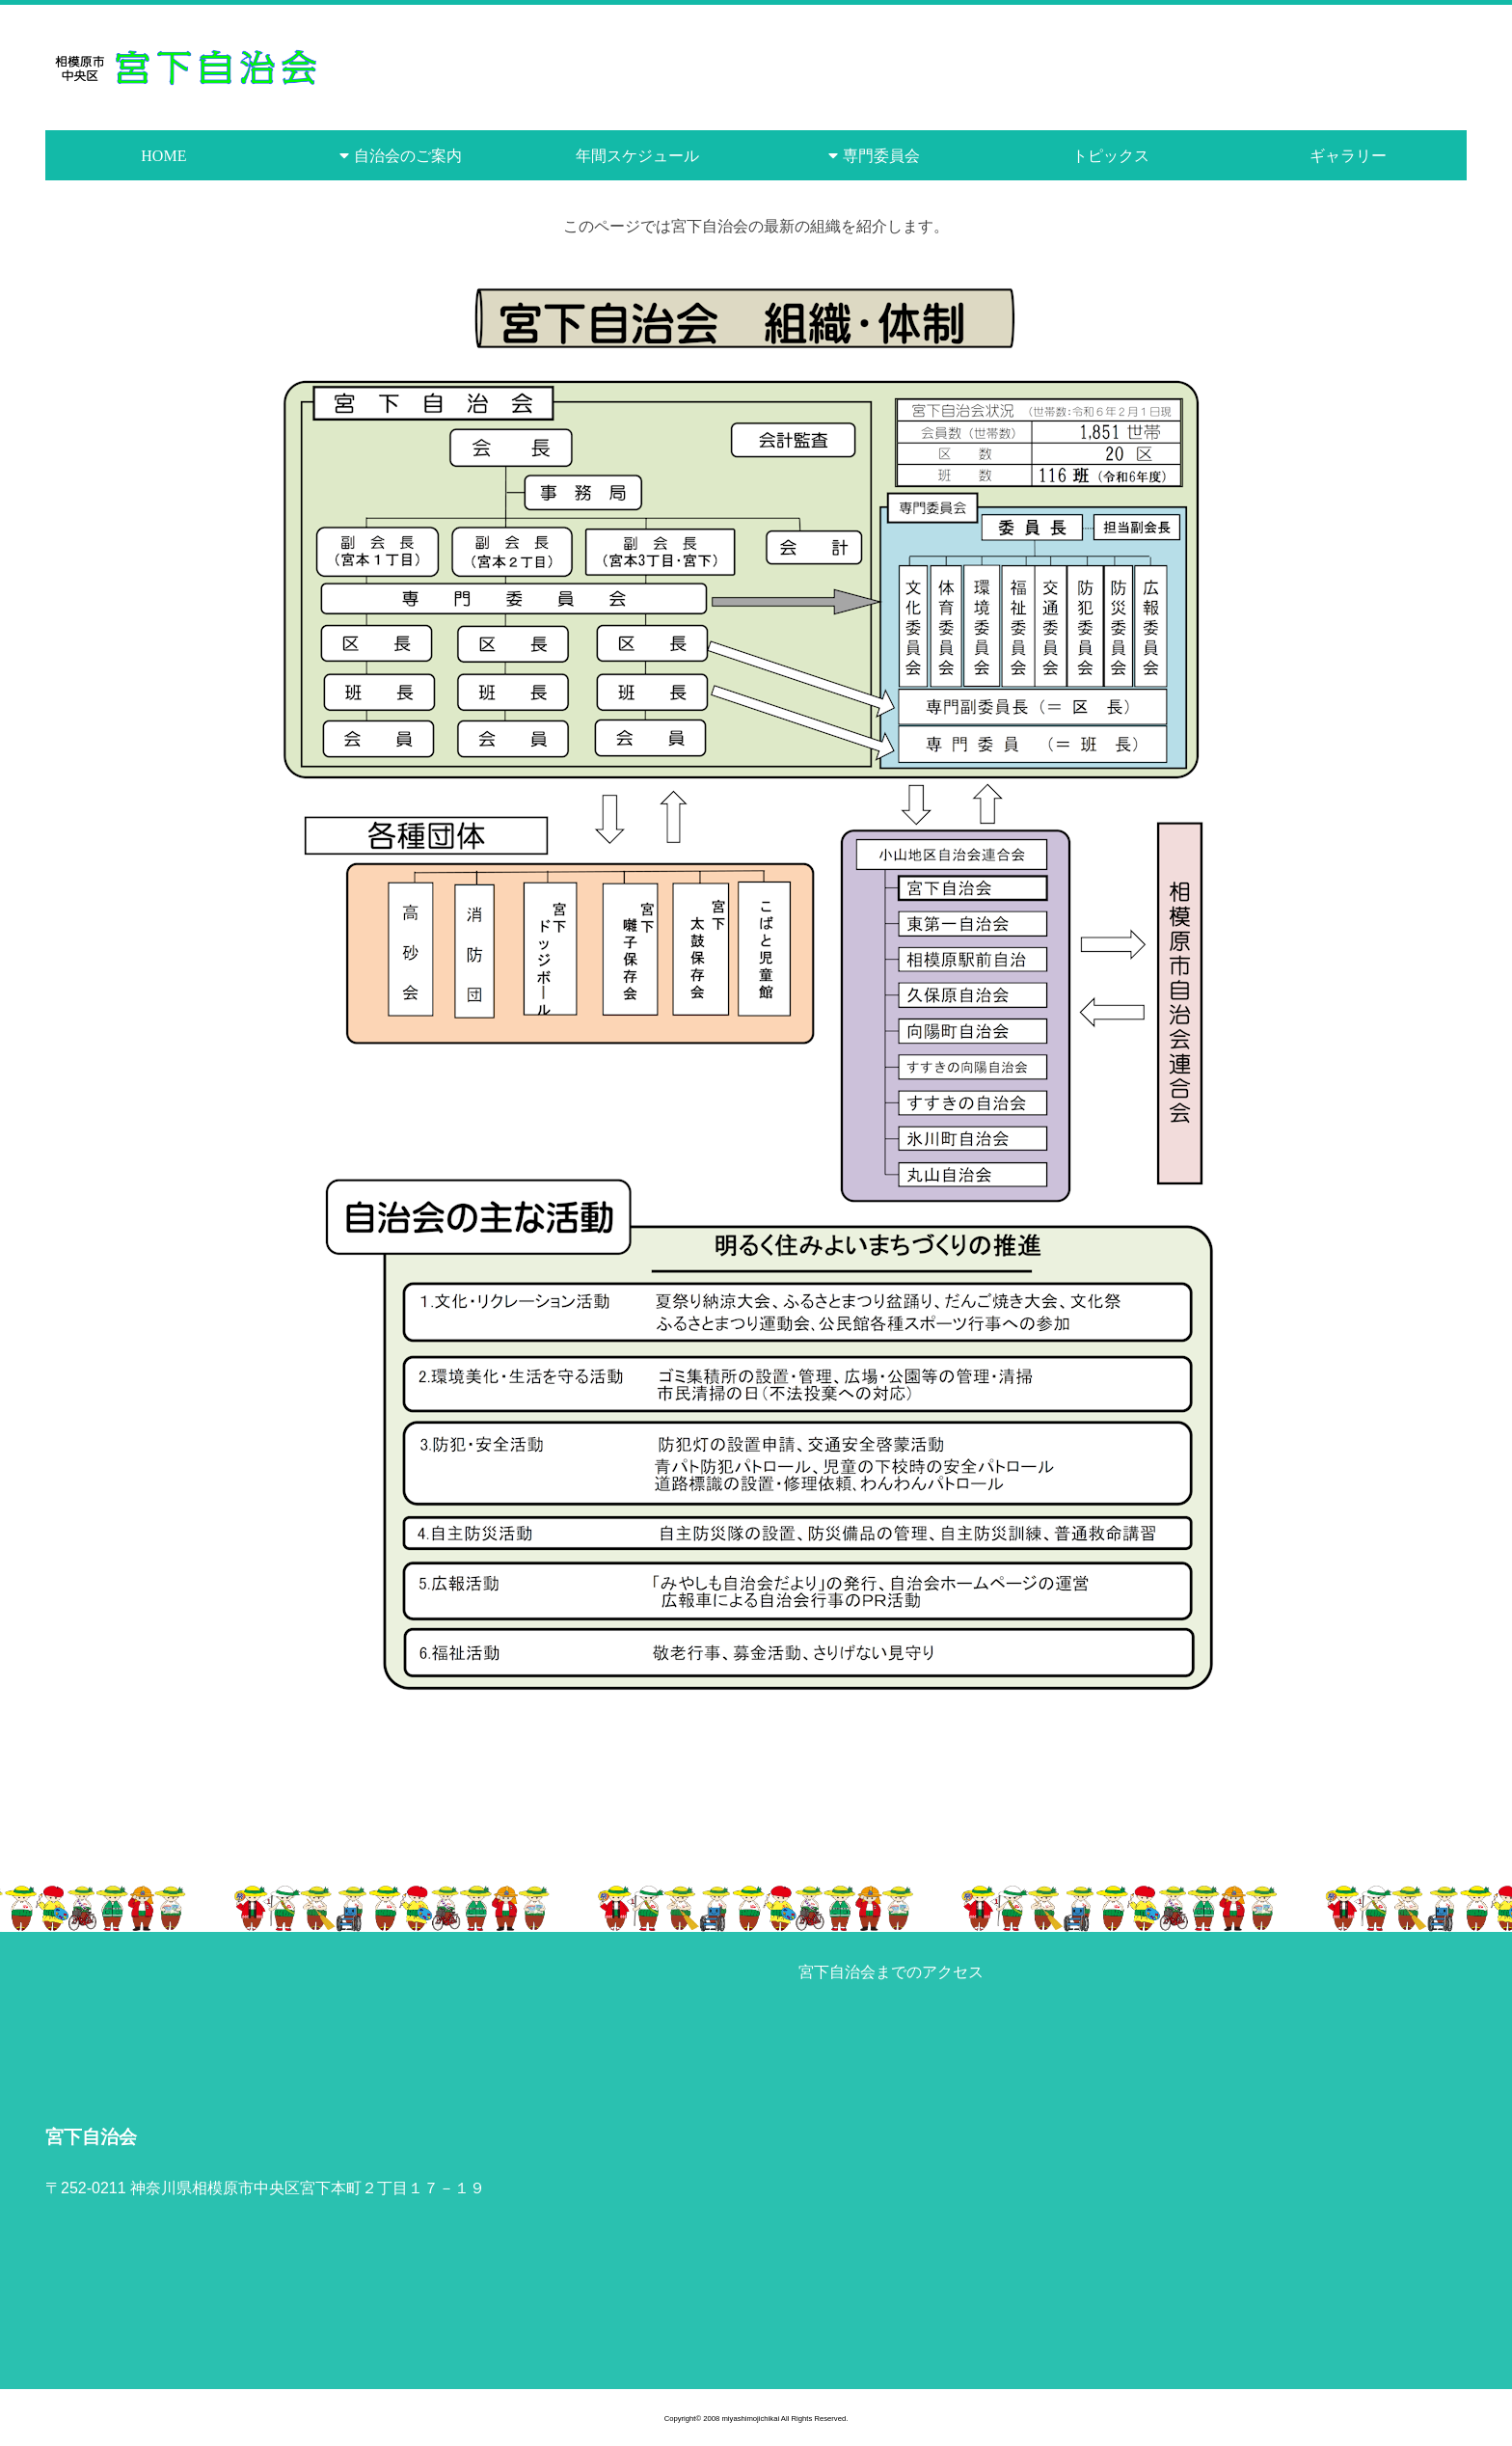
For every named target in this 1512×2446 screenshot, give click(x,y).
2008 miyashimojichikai (741, 2418)
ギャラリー (1348, 155)
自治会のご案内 (408, 155)
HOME (163, 155)
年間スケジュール (637, 155)
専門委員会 (881, 155)
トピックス (1110, 155)
